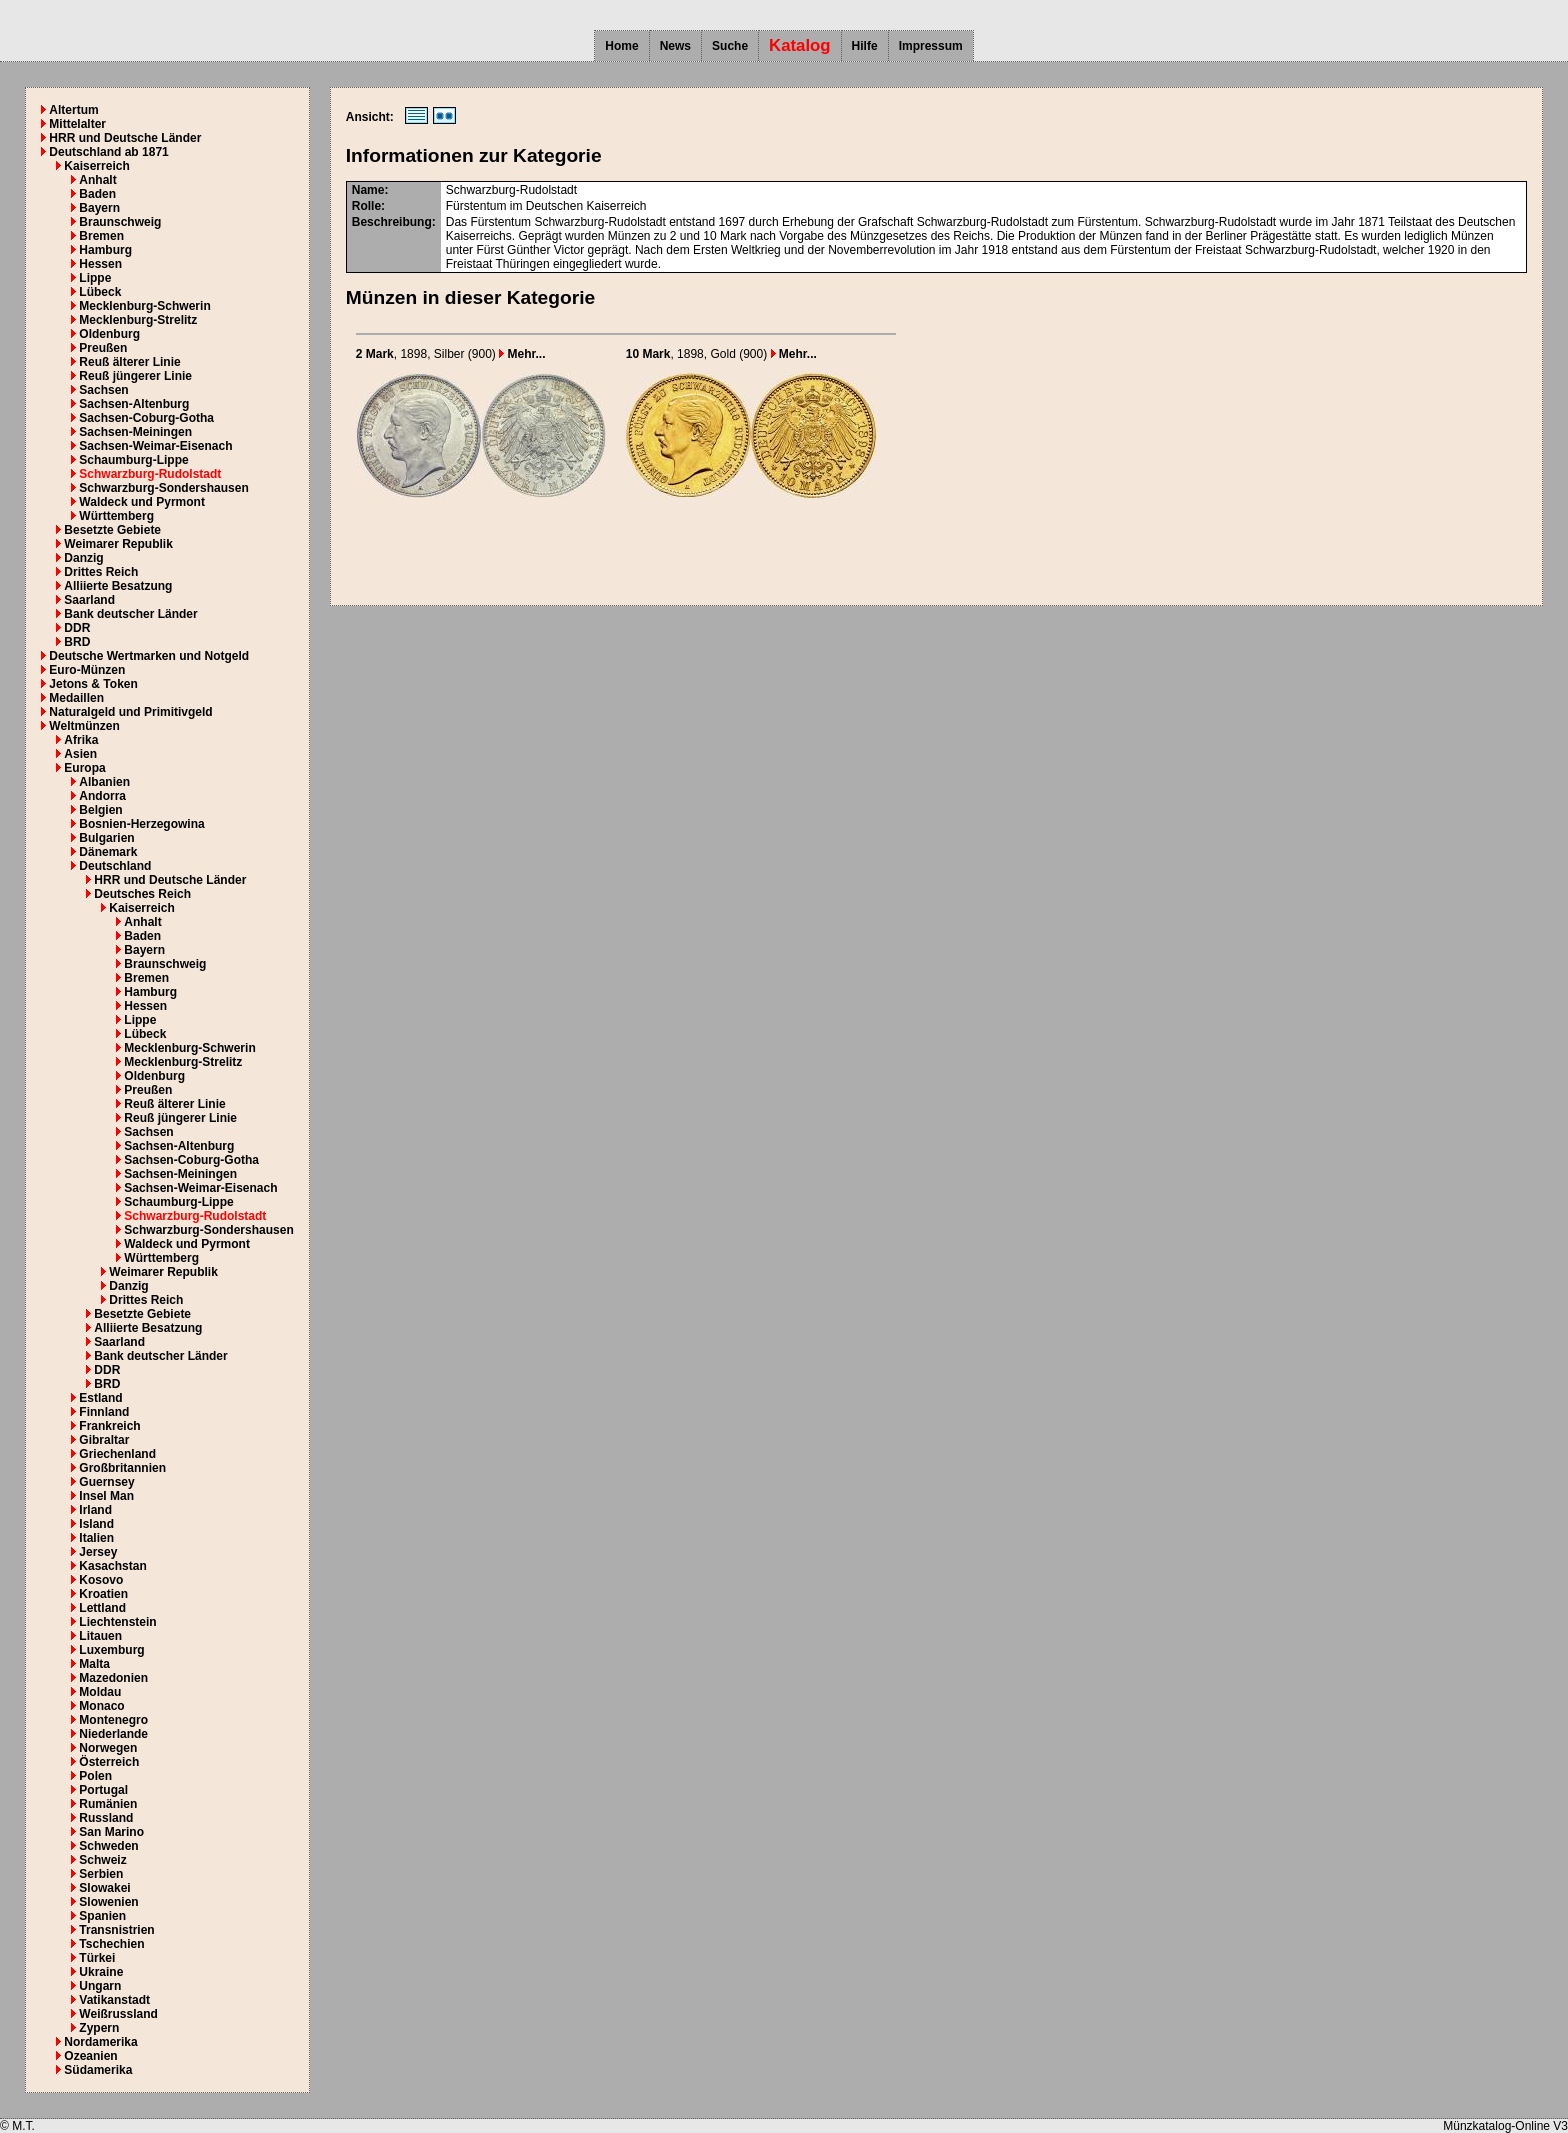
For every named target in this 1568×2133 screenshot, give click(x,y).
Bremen (101, 236)
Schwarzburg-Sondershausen (163, 488)
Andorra (102, 796)
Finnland (104, 1412)
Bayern (99, 208)
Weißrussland (118, 2014)
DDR (77, 628)
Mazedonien (113, 1678)
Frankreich (109, 1426)
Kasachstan (112, 1566)
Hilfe (865, 46)
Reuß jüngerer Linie (135, 376)
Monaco (101, 1706)
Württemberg (116, 516)
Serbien (101, 1874)
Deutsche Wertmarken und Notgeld (149, 656)
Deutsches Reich (142, 894)
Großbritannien (122, 1468)
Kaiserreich (96, 166)
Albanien (104, 782)
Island (96, 1524)
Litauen (100, 1636)
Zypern (99, 2028)
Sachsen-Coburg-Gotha (146, 418)
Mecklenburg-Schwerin (144, 306)
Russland (106, 1818)
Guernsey (106, 1482)
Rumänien (108, 1804)
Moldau (100, 1692)
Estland (100, 1398)
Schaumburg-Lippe (133, 460)
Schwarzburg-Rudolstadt (150, 474)
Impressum (931, 46)
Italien (96, 1538)
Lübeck (100, 292)
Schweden (108, 1846)
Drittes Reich (101, 572)
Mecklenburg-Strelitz (138, 320)
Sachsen (103, 390)
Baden (97, 194)
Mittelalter (77, 124)
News (675, 46)
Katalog (800, 45)
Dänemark (108, 852)
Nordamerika (100, 2042)
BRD (77, 642)
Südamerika (98, 2070)
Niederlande (113, 1734)
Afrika (81, 740)
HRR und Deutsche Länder (125, 138)
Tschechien (111, 1944)
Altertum (73, 110)
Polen (95, 1776)
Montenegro (113, 1720)
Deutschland (115, 866)
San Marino (111, 1832)
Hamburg (105, 250)
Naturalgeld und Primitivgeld (130, 712)
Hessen (100, 264)
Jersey (98, 1552)
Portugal (103, 1790)
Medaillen (76, 698)
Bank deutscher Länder (130, 614)
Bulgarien (106, 838)
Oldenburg (109, 334)
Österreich (109, 1762)
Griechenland (117, 1454)
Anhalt (97, 180)
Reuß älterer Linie (129, 362)
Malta (94, 1664)
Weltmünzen (84, 726)
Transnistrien (116, 1930)
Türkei (97, 1958)
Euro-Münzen (87, 670)
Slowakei (104, 1888)
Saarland (89, 600)
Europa (84, 768)
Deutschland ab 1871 (108, 152)
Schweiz (102, 1860)
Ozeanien (90, 2056)
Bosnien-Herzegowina (141, 824)
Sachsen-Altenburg (134, 404)
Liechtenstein (117, 1622)
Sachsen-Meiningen (135, 432)
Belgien (100, 810)
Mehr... (522, 354)
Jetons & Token (93, 684)
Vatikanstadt (114, 2000)
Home (621, 46)
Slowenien (108, 1902)
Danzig (83, 558)
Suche (730, 46)
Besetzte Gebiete (112, 530)
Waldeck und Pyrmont (142, 502)
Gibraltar (104, 1440)
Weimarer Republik (118, 544)
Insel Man (106, 1496)
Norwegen (108, 1748)
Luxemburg (111, 1650)
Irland (95, 1510)
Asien (80, 754)
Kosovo (101, 1580)
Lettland (102, 1608)
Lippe (95, 278)
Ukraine (101, 1972)
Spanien (102, 1916)
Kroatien (103, 1594)
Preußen (103, 348)
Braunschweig (120, 222)
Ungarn (100, 1986)
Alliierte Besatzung (118, 586)
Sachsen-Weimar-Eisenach (155, 446)
